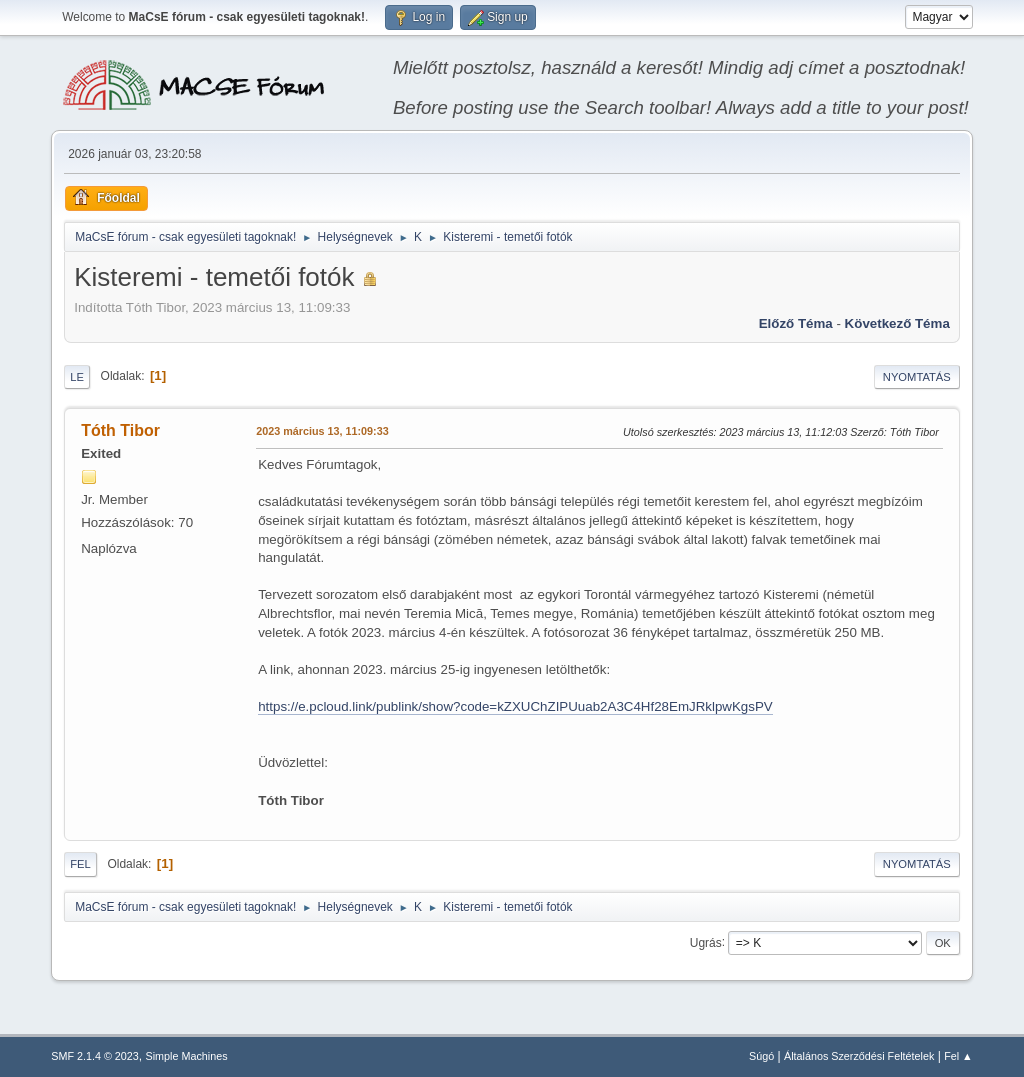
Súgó (761, 1056)
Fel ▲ (958, 1056)
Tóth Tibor (120, 430)
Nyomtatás (917, 377)
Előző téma (796, 323)
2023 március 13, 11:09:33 (322, 431)
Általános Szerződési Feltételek (859, 1056)
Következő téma (897, 323)
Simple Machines (187, 1056)
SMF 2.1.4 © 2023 (95, 1056)
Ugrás (706, 942)
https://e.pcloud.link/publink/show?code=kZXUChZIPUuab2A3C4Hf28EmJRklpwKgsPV (515, 706)
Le (77, 377)
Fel (80, 864)
